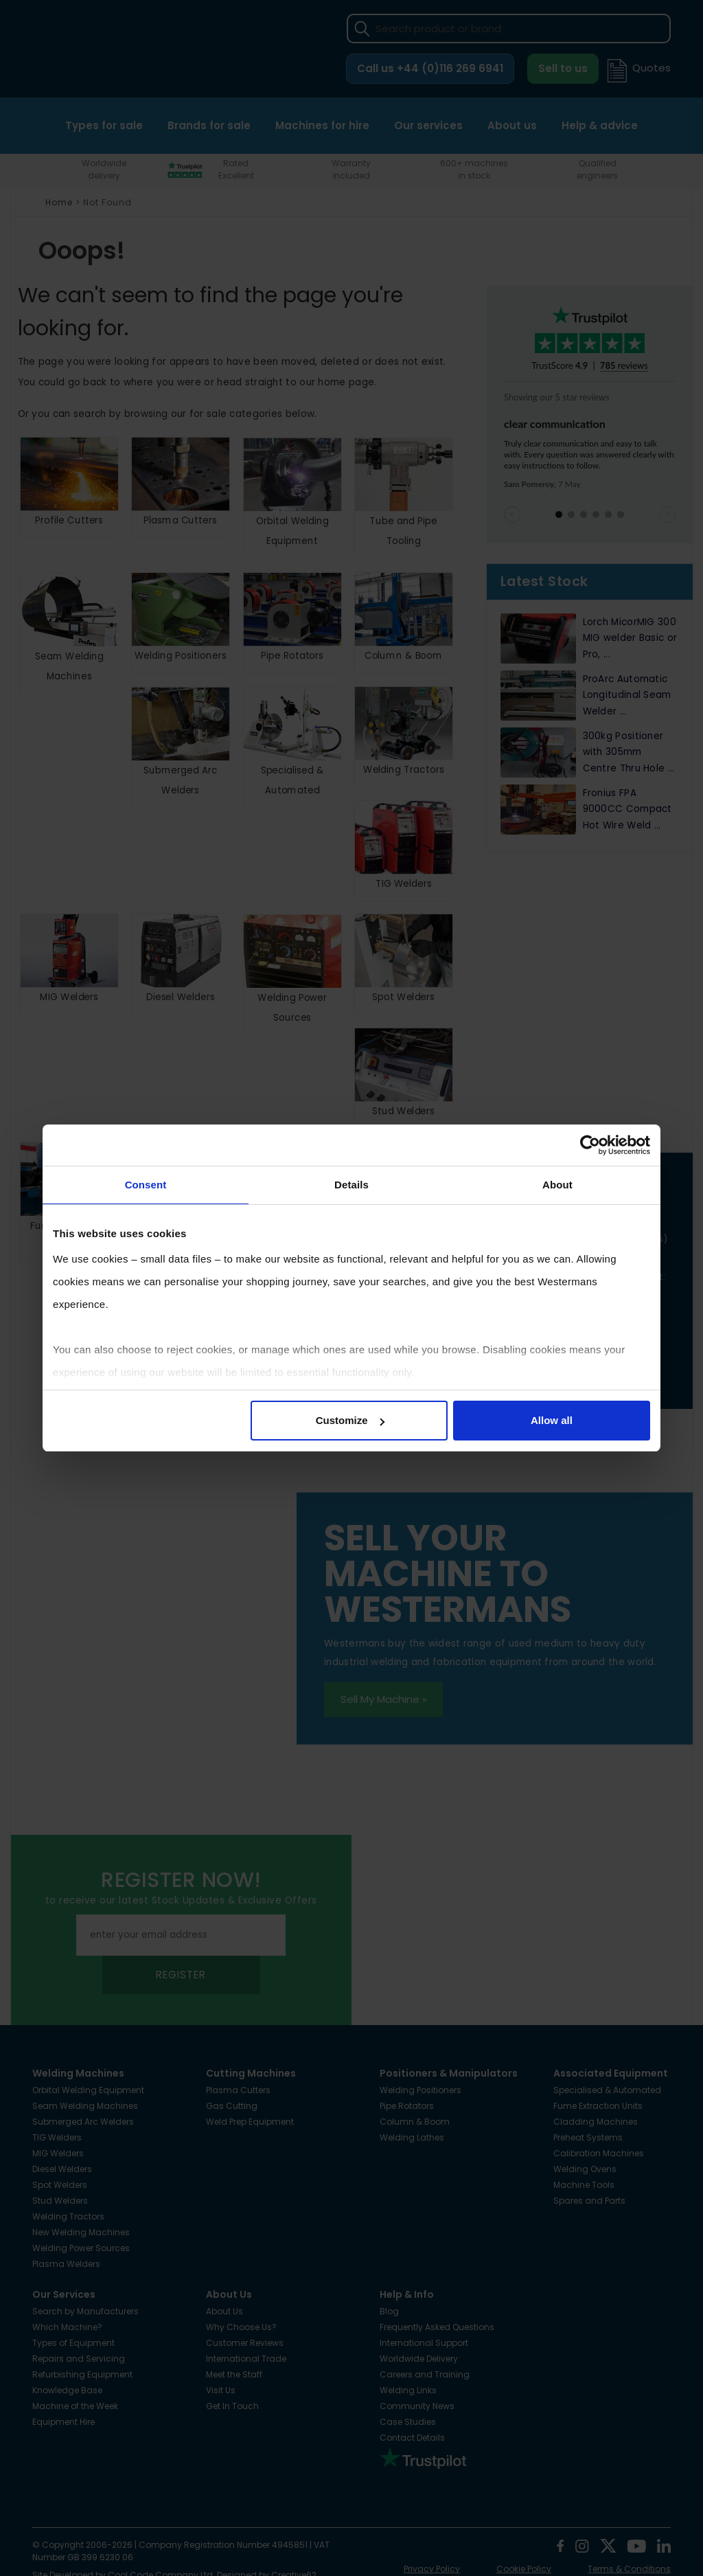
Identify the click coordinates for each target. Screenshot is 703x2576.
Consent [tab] (146, 1184)
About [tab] (557, 1184)
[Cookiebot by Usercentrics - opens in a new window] (590, 1145)
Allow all (552, 1420)
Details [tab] (351, 1184)
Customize (350, 1420)
